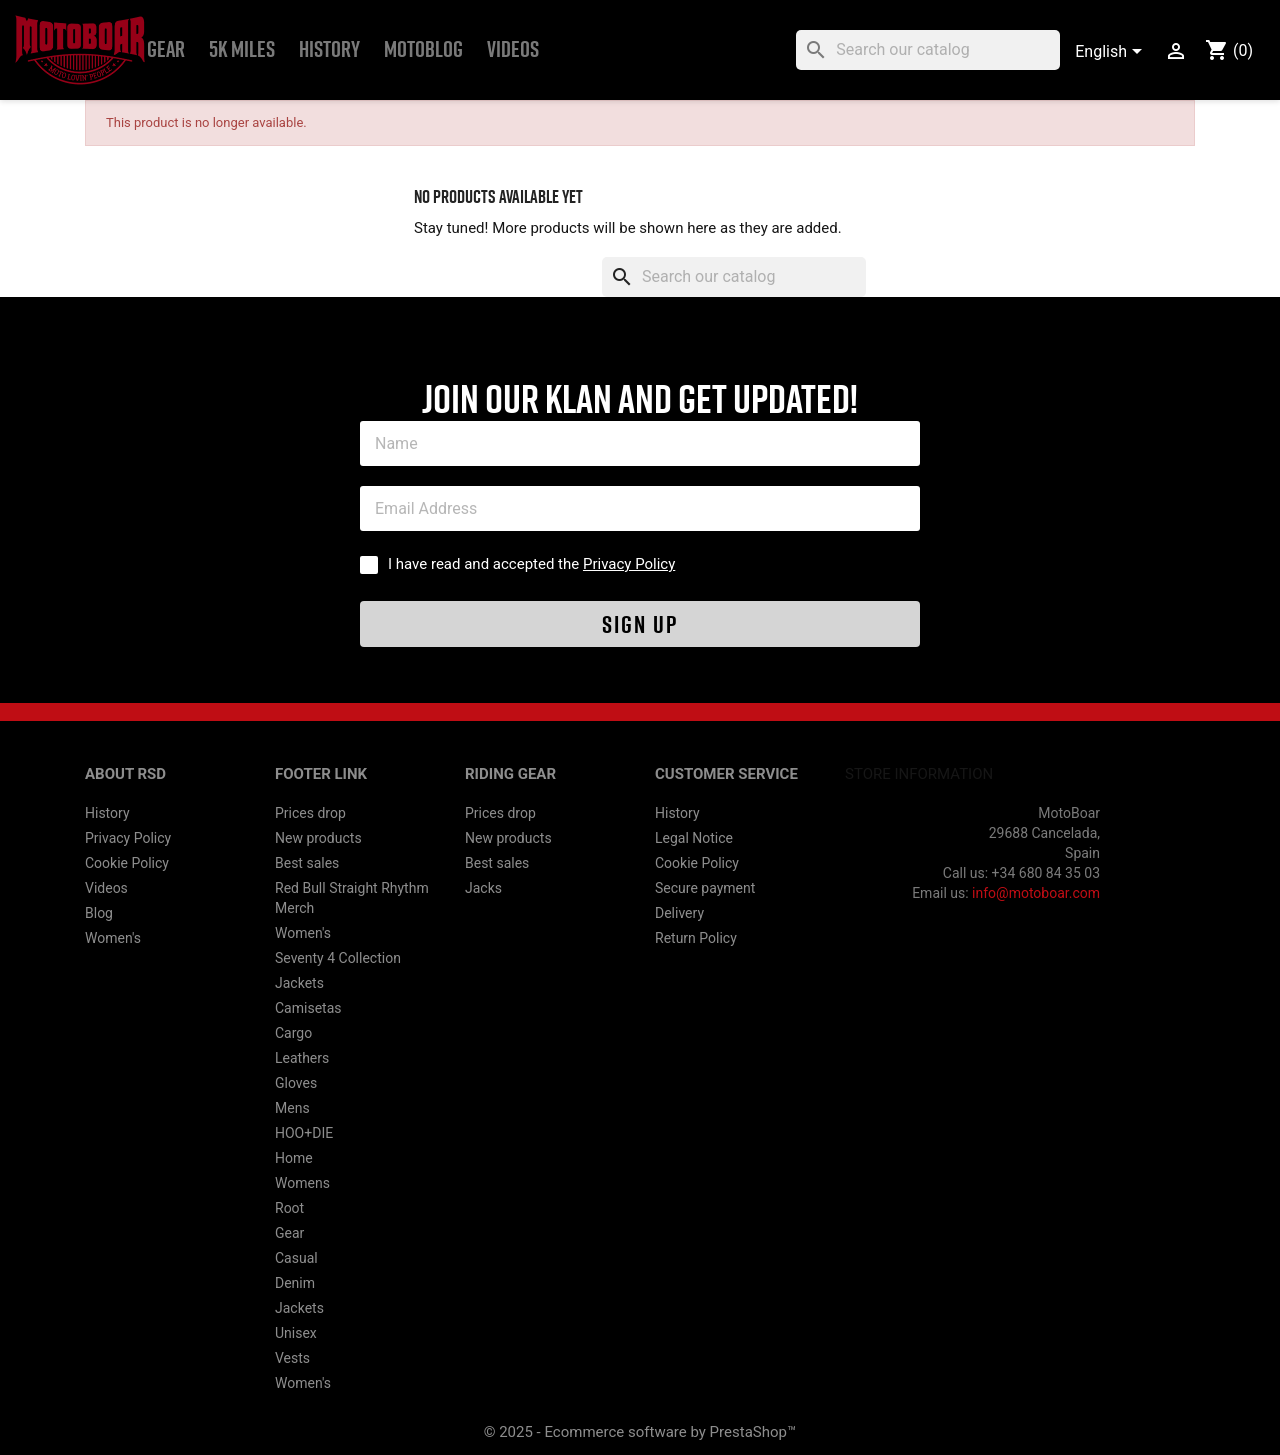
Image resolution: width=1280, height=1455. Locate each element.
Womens (302, 1183)
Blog (99, 913)
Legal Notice (694, 838)
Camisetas (308, 1008)
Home (294, 1158)
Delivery (679, 913)
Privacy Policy (629, 564)
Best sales (307, 863)
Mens (292, 1108)
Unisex (296, 1333)
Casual (296, 1258)
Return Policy (696, 938)
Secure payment (705, 888)
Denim (295, 1283)
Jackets (299, 983)
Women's (113, 938)
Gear (166, 49)
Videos (513, 49)
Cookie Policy (127, 863)
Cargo (293, 1033)
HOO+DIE (304, 1133)
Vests (292, 1358)
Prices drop (310, 813)
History (329, 49)
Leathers (302, 1058)
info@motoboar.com (1036, 893)
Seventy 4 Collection (338, 958)
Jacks (483, 888)
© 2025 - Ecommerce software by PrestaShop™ (640, 1432)
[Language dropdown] (1112, 53)
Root (289, 1208)
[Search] (928, 50)
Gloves (296, 1083)
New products (318, 838)
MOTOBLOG (423, 49)
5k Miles (242, 49)
